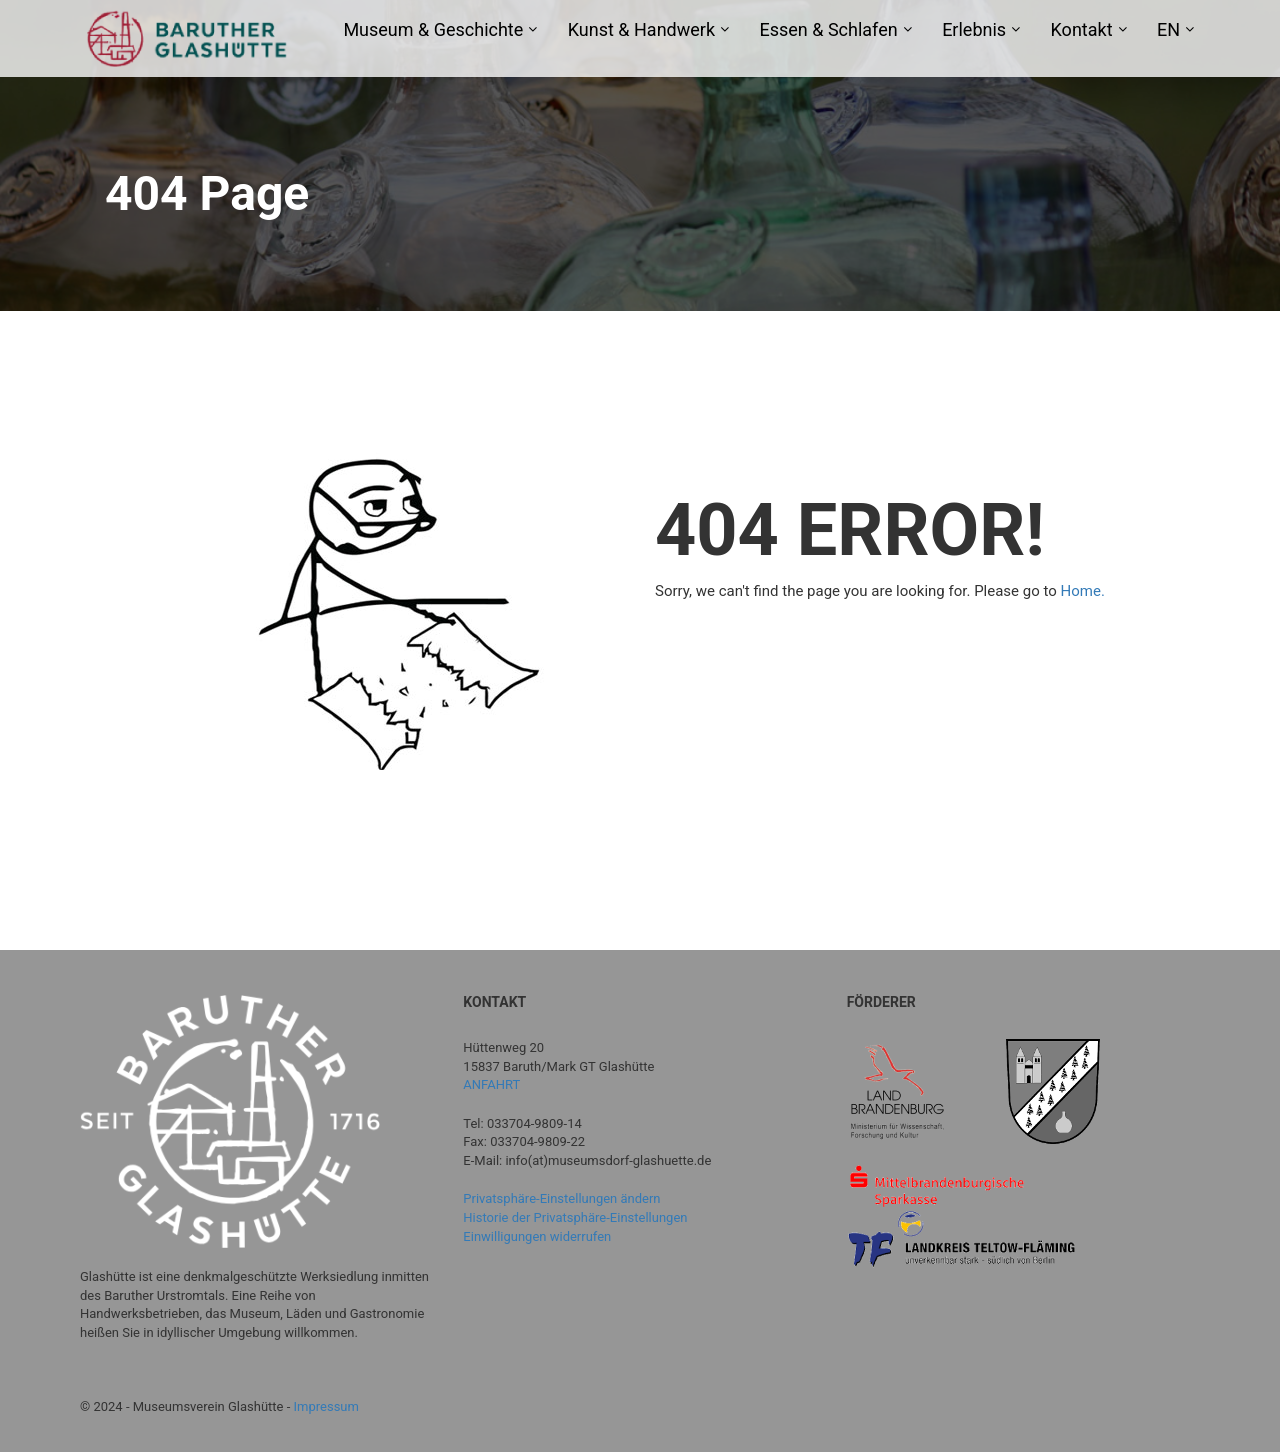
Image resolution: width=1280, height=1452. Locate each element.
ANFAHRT (491, 1084)
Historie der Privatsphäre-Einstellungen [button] (575, 1217)
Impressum (326, 1406)
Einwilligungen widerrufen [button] (537, 1236)
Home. (1083, 591)
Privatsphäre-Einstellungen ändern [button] (561, 1198)
